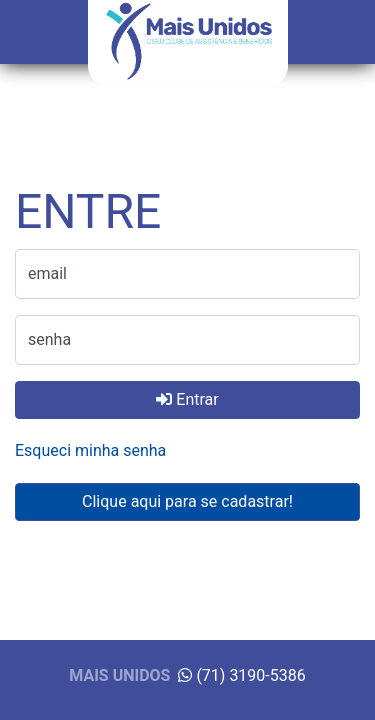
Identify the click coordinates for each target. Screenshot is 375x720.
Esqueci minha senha (90, 450)
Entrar (187, 399)
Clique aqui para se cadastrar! (187, 501)
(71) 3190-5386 (241, 675)
